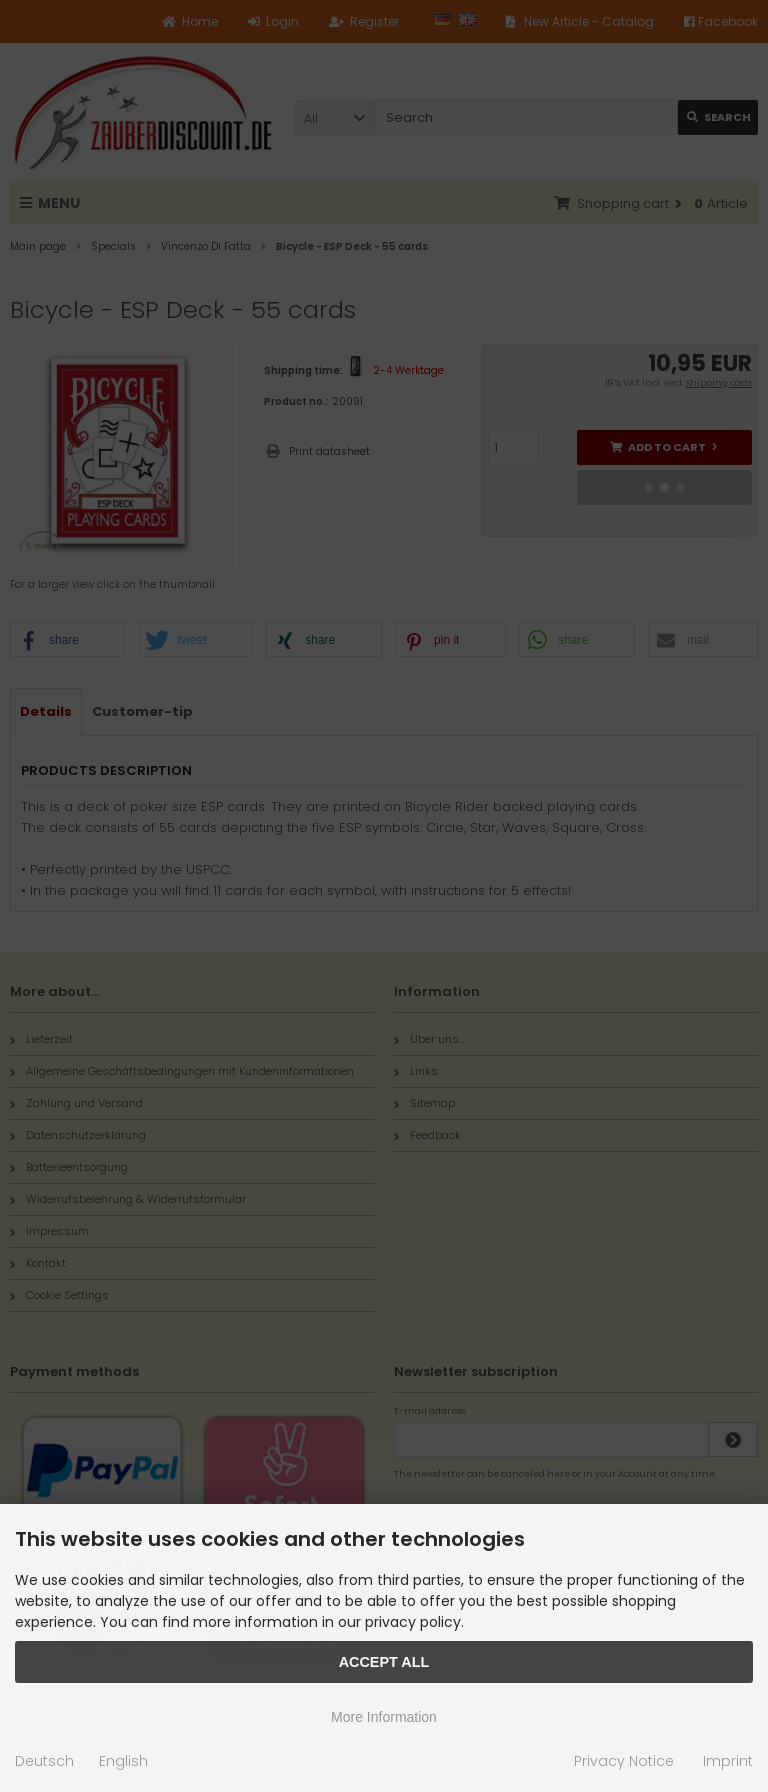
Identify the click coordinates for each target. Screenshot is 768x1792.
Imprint (728, 1761)
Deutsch (44, 1761)
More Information (384, 1717)
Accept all (384, 1662)
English (123, 1761)
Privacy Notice (624, 1761)
